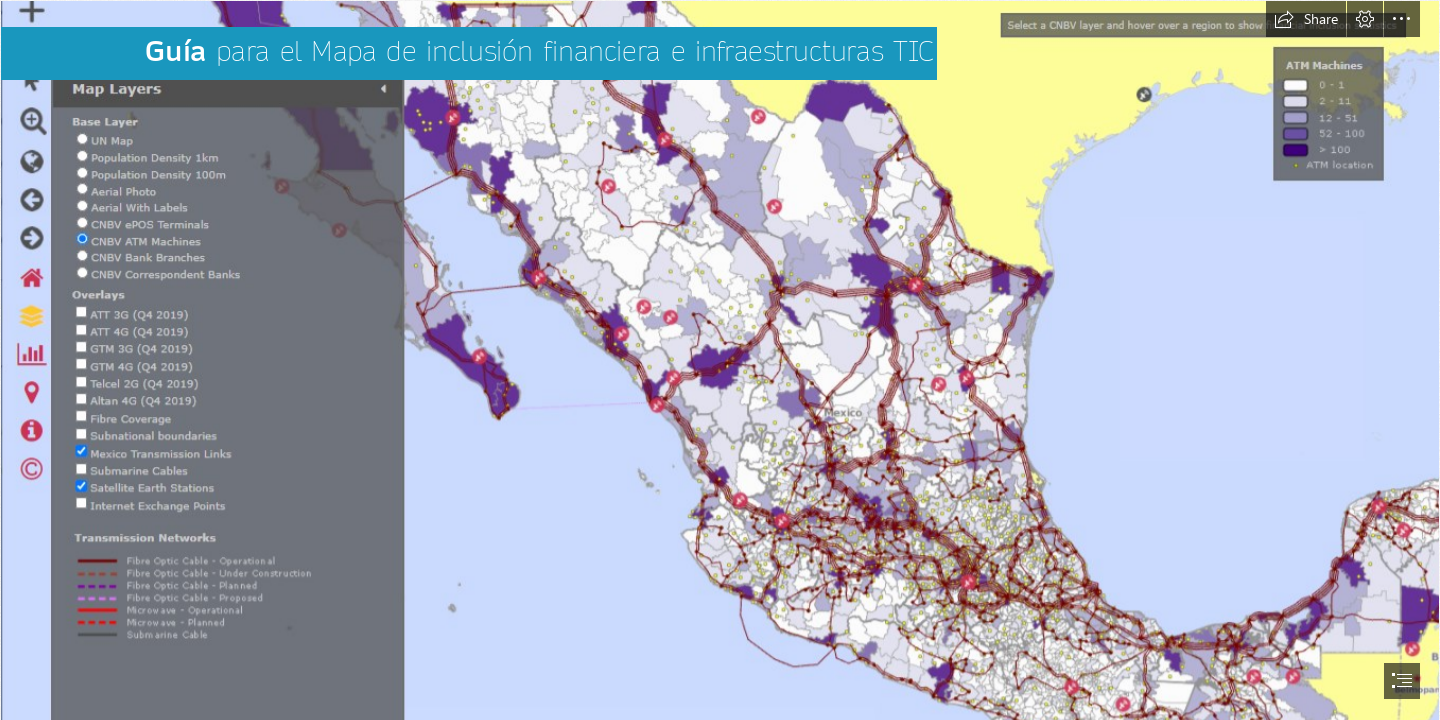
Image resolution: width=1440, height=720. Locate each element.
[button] (1306, 19)
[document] (720, 360)
